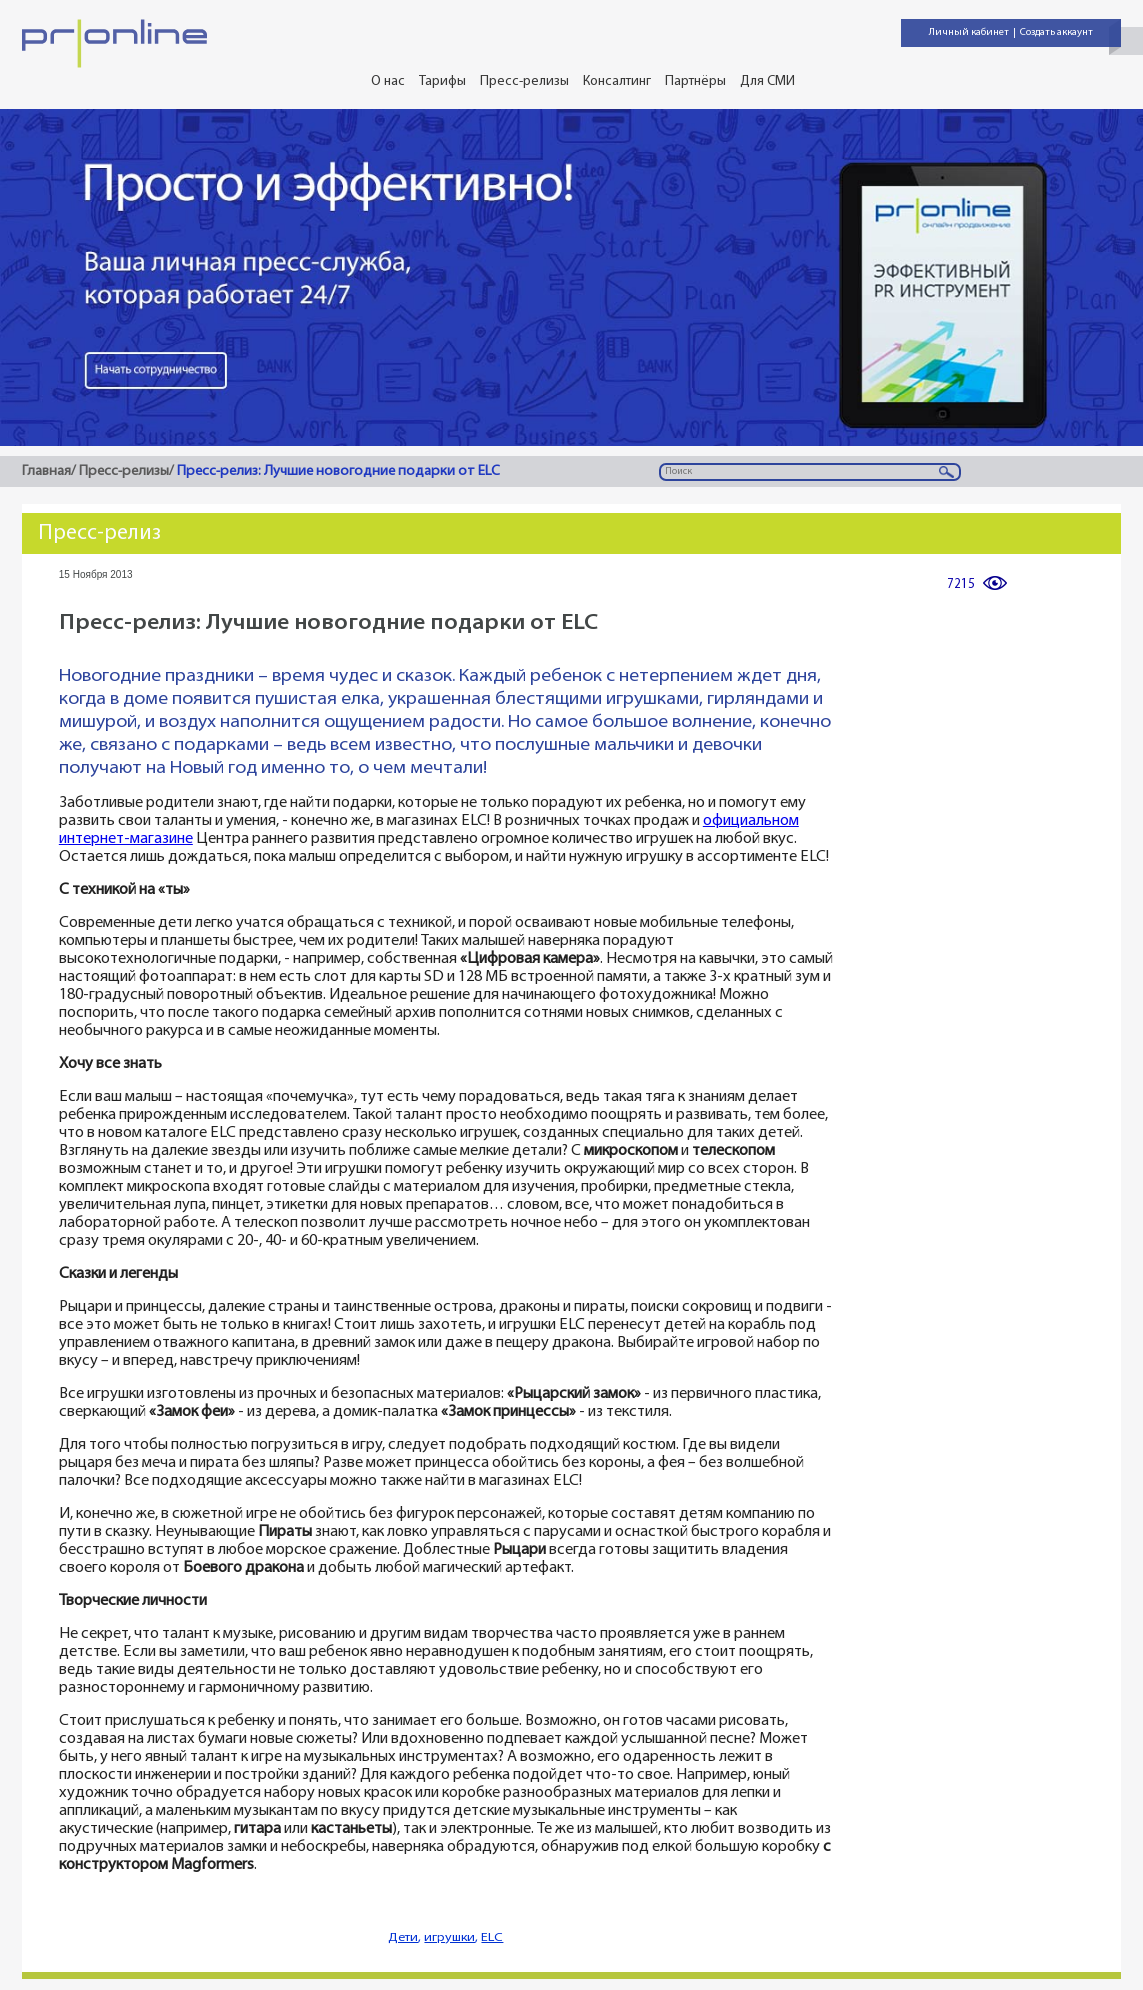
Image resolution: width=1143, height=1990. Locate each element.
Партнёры (695, 81)
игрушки (449, 1937)
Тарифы (442, 81)
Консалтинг (617, 81)
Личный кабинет (969, 32)
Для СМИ (767, 81)
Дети (403, 1937)
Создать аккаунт (1056, 32)
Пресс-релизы (524, 81)
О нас (388, 81)
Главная (46, 471)
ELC (492, 1937)
